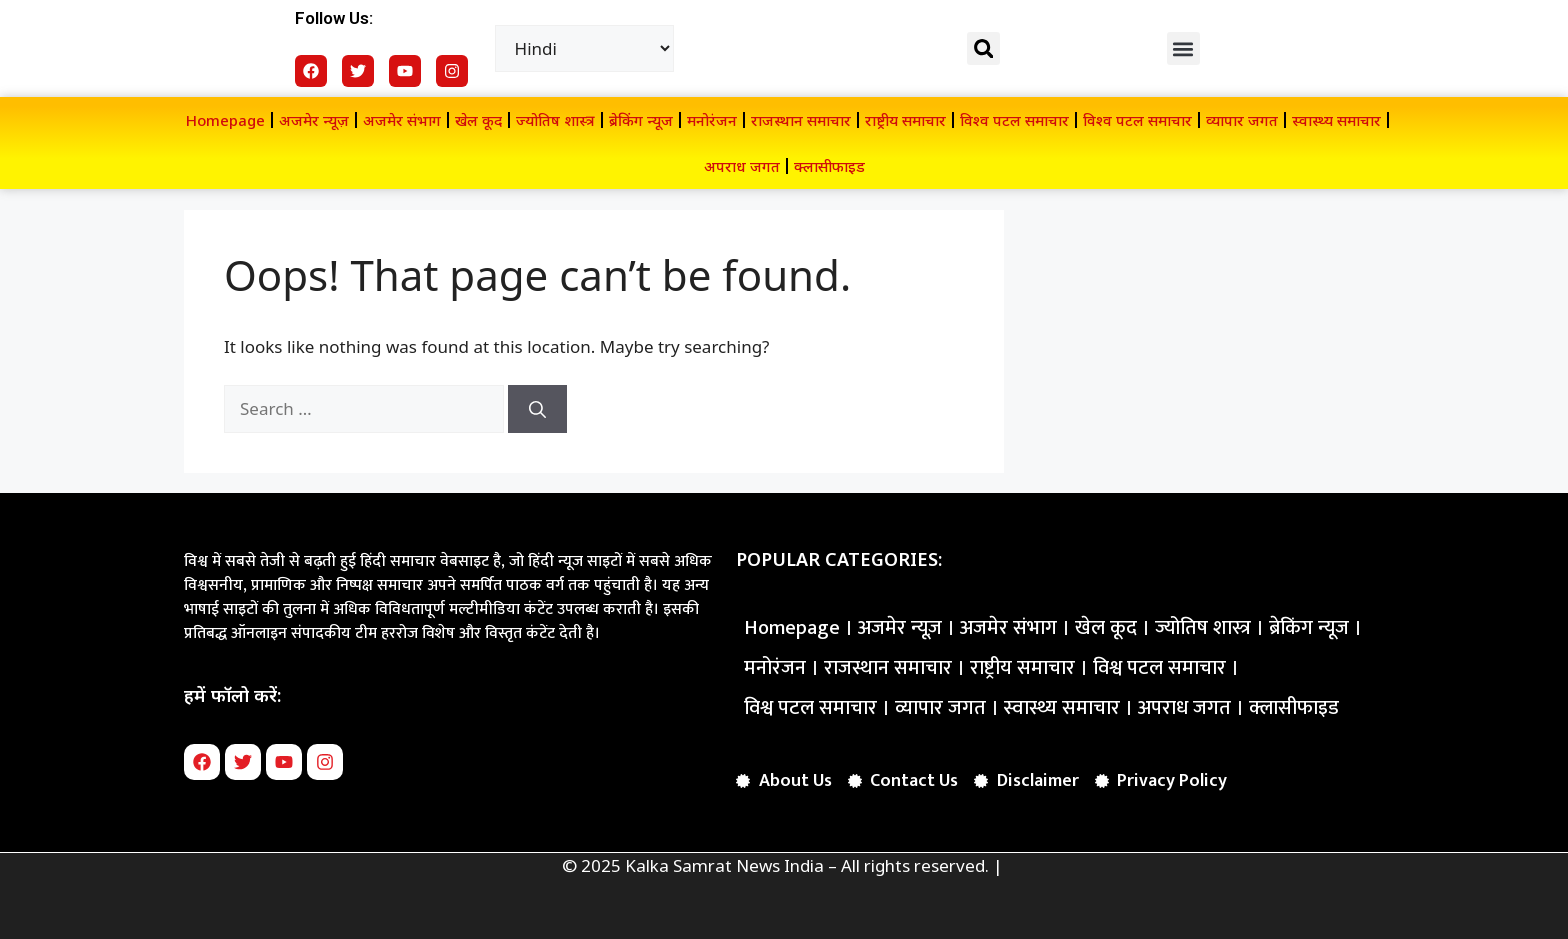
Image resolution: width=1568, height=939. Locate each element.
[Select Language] (585, 48)
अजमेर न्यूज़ (314, 120)
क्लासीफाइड (829, 166)
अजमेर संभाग (402, 120)
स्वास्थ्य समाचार (1336, 120)
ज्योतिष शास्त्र (555, 120)
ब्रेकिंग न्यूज (641, 120)
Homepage (225, 120)
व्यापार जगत (1242, 120)
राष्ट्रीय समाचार (905, 120)
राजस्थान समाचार (801, 120)
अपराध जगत (742, 166)
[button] (983, 48)
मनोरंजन (712, 120)
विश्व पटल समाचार (1014, 120)
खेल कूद (478, 120)
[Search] (537, 409)
